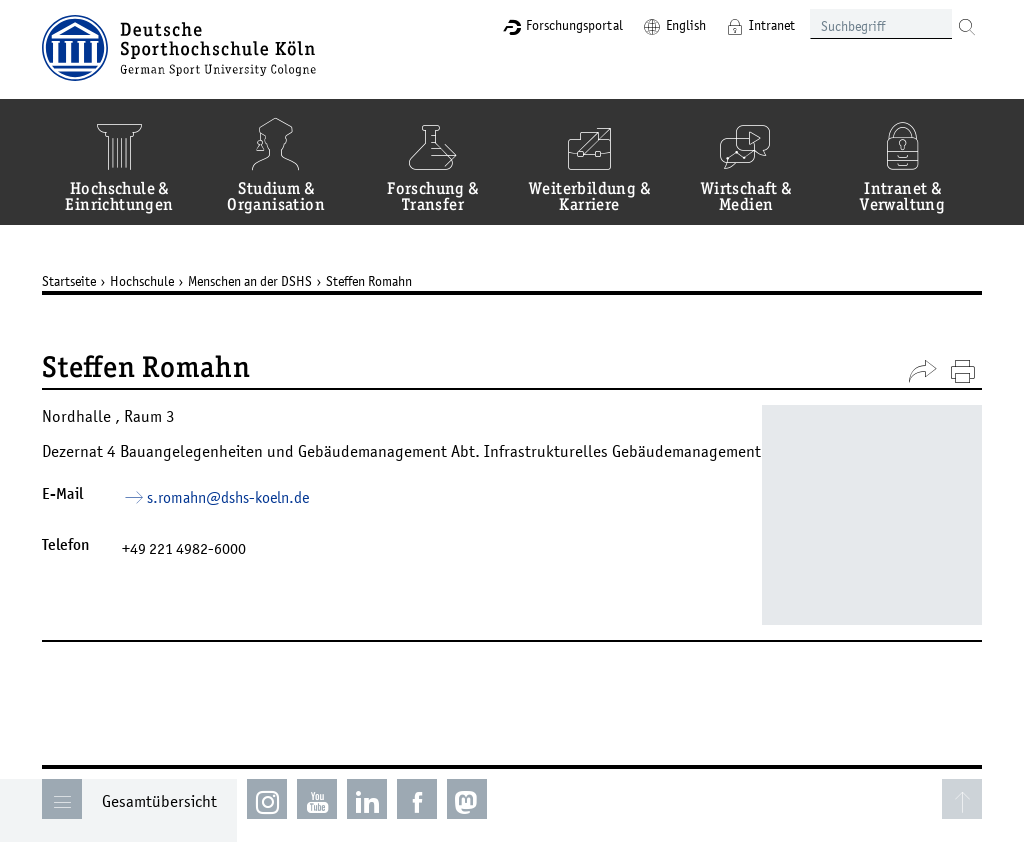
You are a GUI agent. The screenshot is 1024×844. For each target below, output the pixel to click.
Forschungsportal (574, 25)
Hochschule (142, 281)
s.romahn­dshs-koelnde (228, 497)
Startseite (69, 281)
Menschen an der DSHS (250, 281)
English (686, 25)
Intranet (772, 25)
